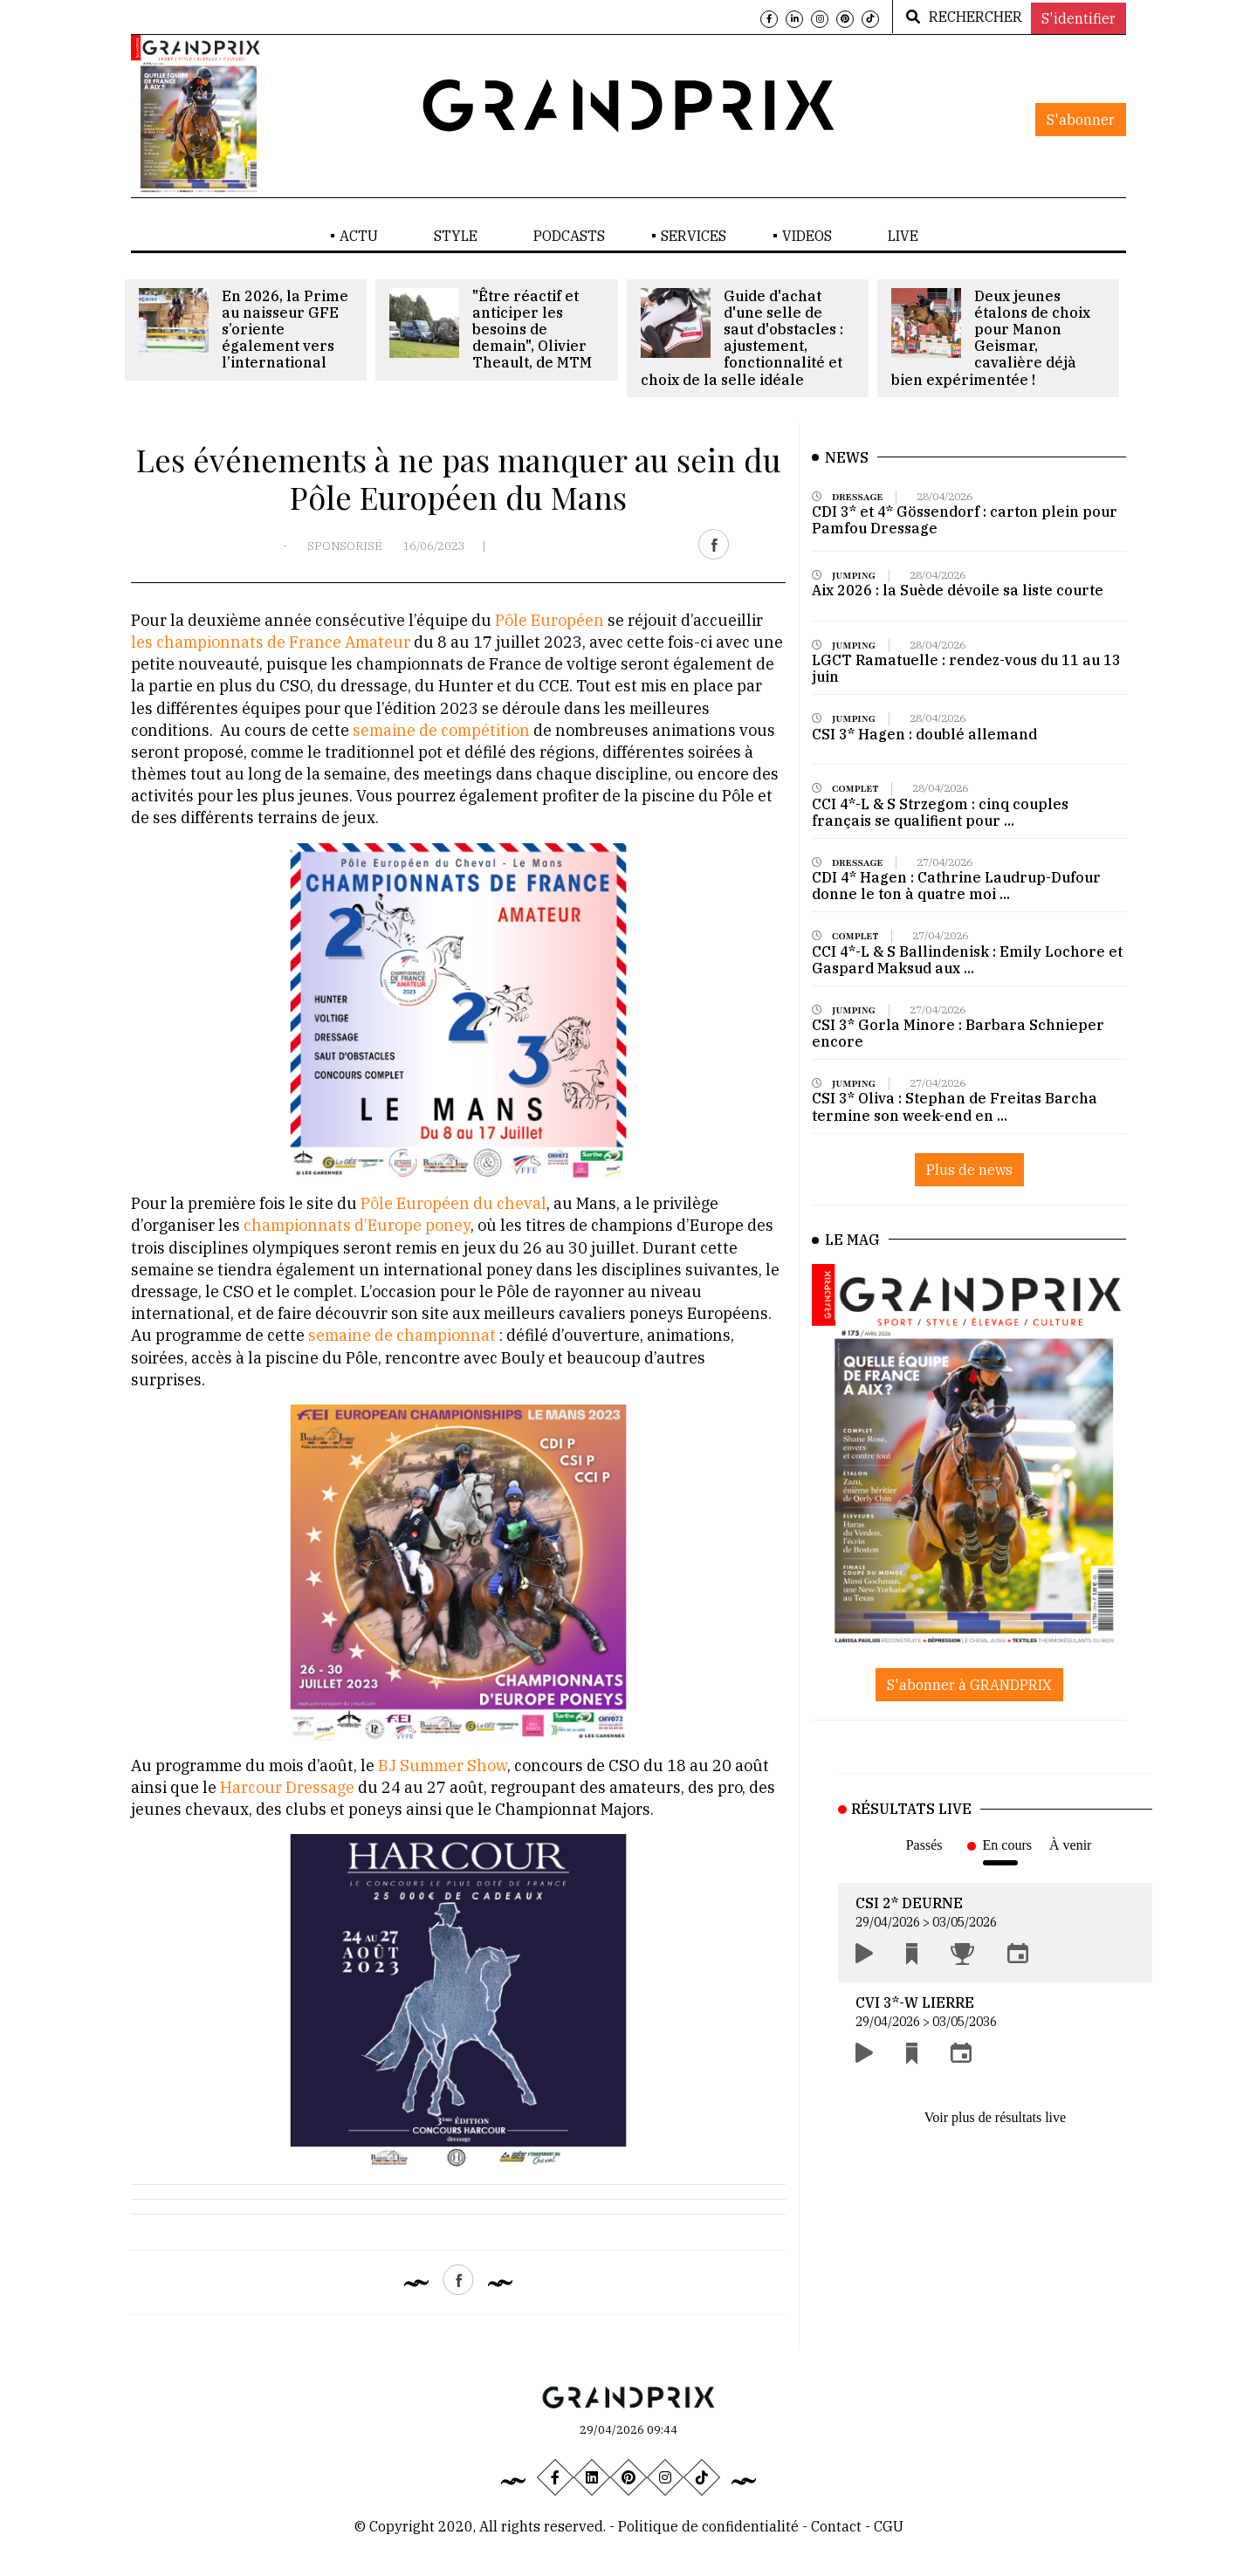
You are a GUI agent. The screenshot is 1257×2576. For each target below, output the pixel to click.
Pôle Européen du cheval (453, 1203)
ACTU (359, 235)
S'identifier (1078, 18)
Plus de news (969, 1169)
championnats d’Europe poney (357, 1225)
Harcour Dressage (289, 1787)
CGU (888, 2526)
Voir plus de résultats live (995, 2117)
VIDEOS (807, 235)
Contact (838, 2526)
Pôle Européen (549, 620)
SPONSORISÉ (344, 546)
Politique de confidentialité (708, 2526)
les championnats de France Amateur (270, 642)
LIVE (903, 235)
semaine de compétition (439, 730)
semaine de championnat (400, 1335)
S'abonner (1081, 119)
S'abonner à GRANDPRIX (969, 1684)
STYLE (455, 235)
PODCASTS (569, 235)
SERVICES (693, 235)
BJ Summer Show (442, 1765)
